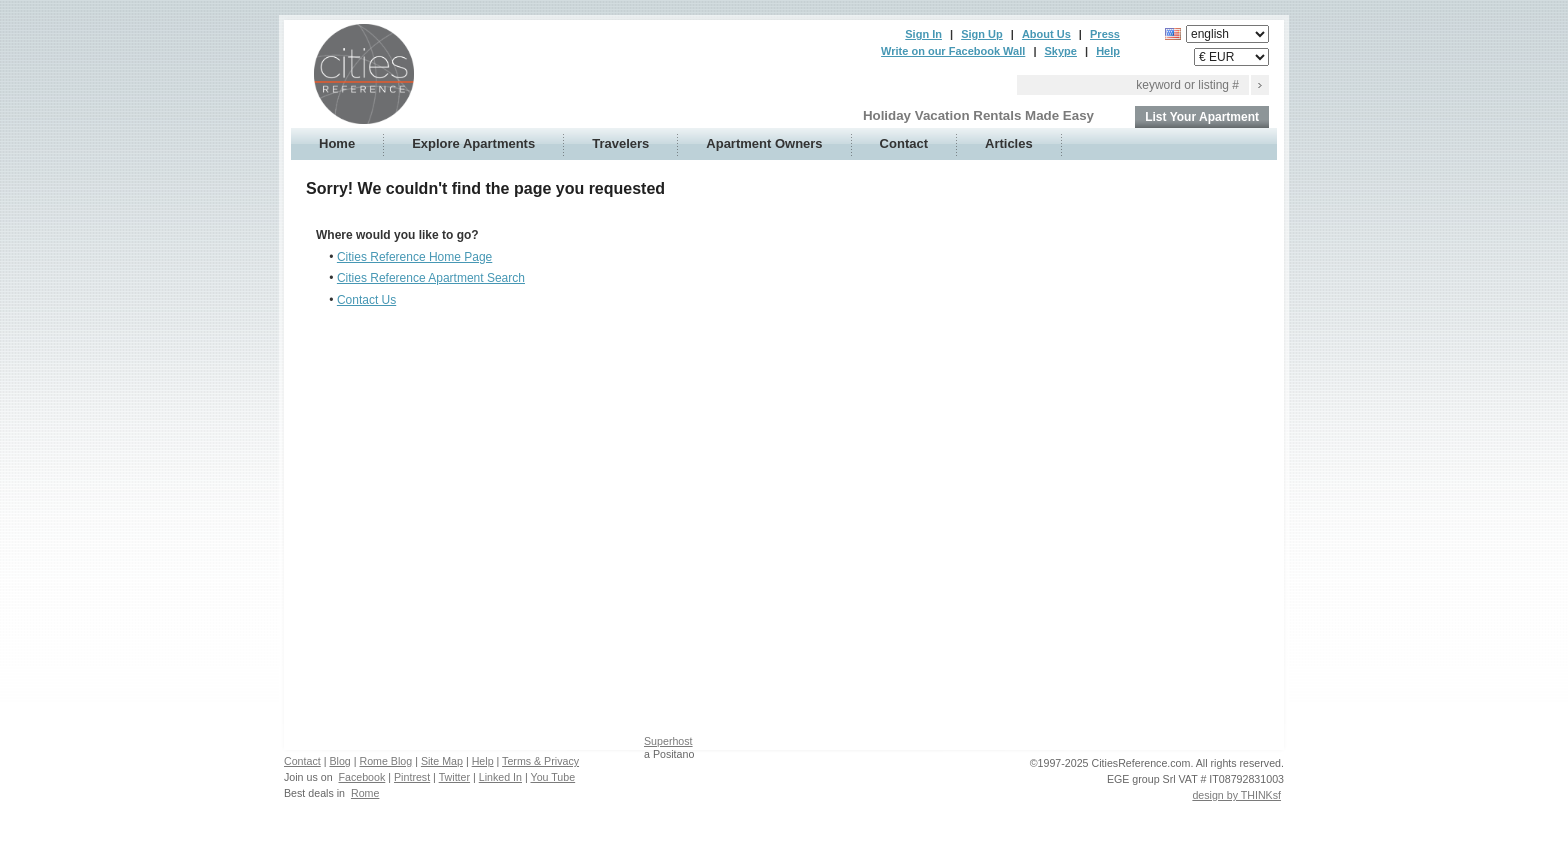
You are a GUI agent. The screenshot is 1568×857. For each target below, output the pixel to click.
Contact (904, 143)
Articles (1009, 143)
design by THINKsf (1236, 795)
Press (1105, 34)
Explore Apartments (473, 143)
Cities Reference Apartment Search (431, 278)
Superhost (668, 741)
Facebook (362, 777)
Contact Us (366, 300)
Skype (1061, 51)
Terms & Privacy (540, 761)
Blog (339, 761)
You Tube (553, 777)
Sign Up (982, 34)
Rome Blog (385, 761)
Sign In (923, 34)
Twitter (454, 777)
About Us (1046, 34)
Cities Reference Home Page (414, 257)
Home (337, 143)
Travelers (620, 143)
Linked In (500, 777)
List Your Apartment (1202, 117)
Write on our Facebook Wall (953, 51)
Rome (365, 793)
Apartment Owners (764, 143)
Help (1108, 51)
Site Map (442, 761)
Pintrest (412, 777)
